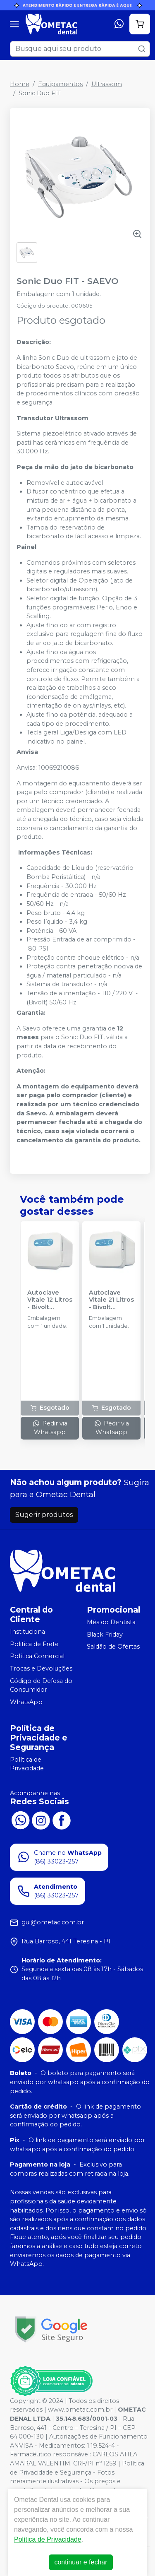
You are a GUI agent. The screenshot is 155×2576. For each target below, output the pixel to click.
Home (19, 84)
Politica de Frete (34, 1644)
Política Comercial (37, 1656)
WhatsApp (26, 1702)
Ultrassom (106, 84)
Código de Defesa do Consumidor (41, 1685)
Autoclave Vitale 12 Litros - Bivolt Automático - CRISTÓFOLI (49, 1300)
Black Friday (105, 1634)
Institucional (28, 1631)
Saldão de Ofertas (113, 1647)
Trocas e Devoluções (41, 1668)
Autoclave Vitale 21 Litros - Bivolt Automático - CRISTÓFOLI (111, 1300)
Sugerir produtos (44, 1515)
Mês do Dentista (111, 1622)
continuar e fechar (80, 2562)
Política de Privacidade (27, 1764)
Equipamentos (60, 84)
